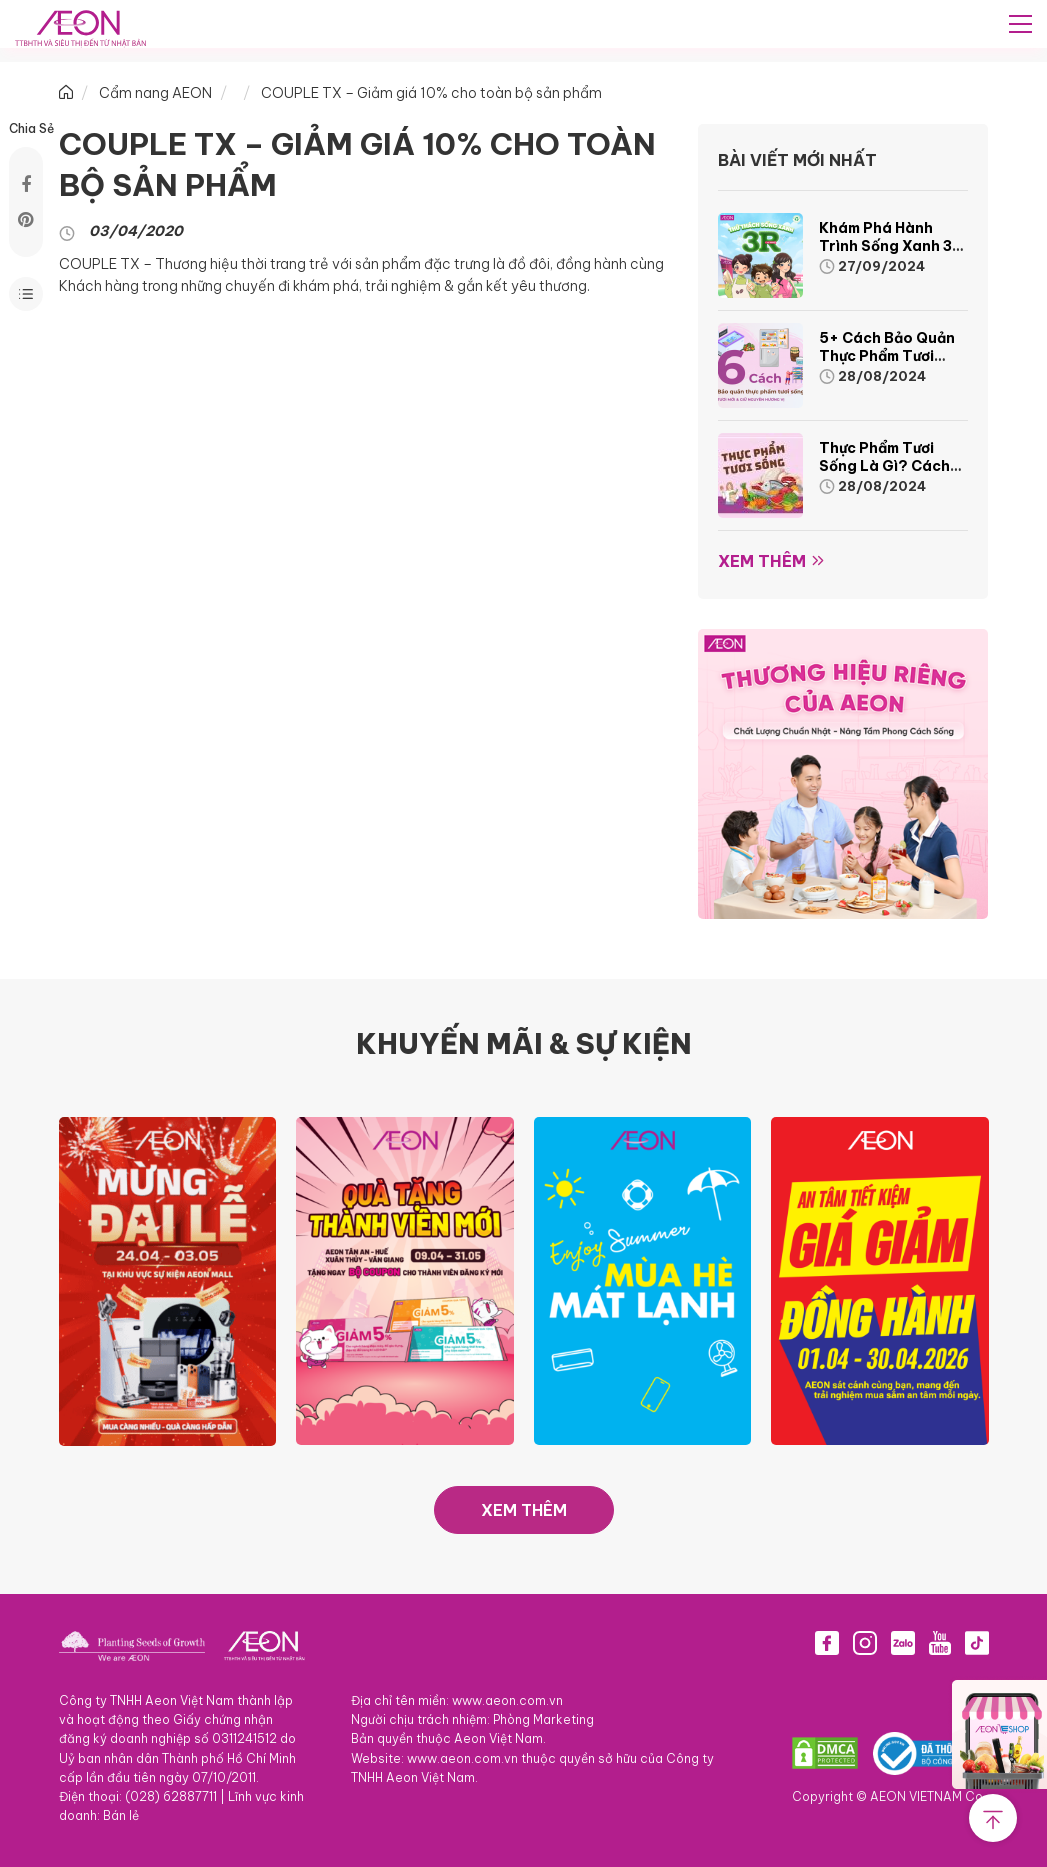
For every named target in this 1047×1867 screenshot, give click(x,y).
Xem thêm (762, 561)
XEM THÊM (524, 1510)
